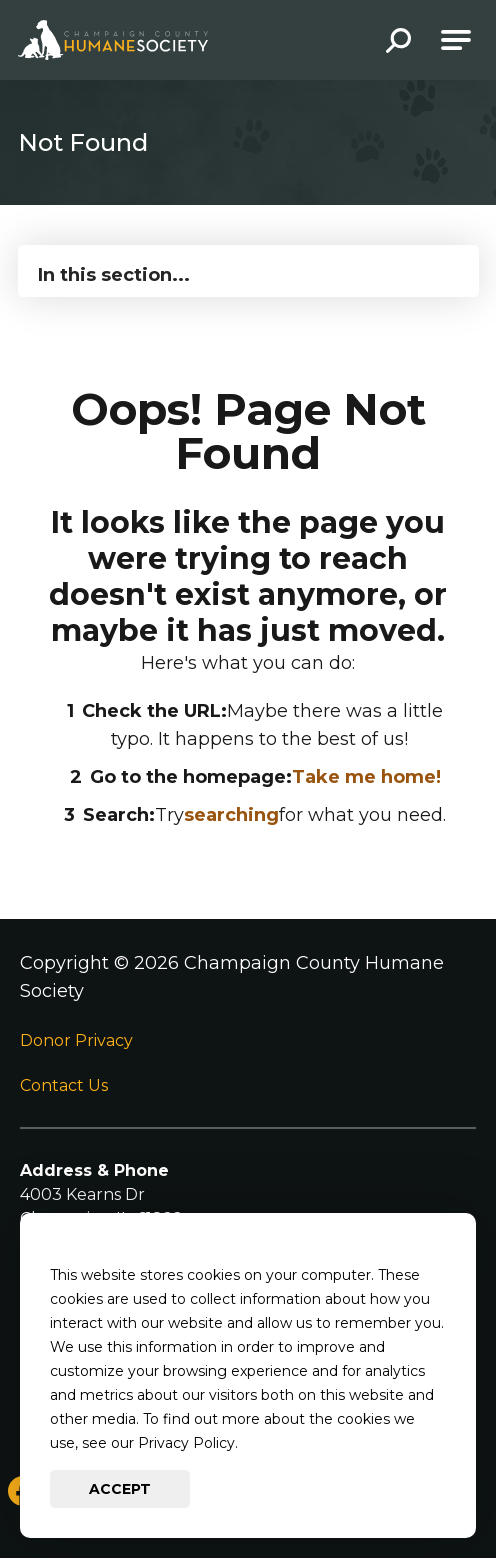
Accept (120, 1489)
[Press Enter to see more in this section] (248, 269)
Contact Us (64, 1085)
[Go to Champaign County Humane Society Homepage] (113, 40)
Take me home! (366, 777)
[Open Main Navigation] (456, 40)
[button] (398, 42)
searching (231, 815)
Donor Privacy (76, 1040)
